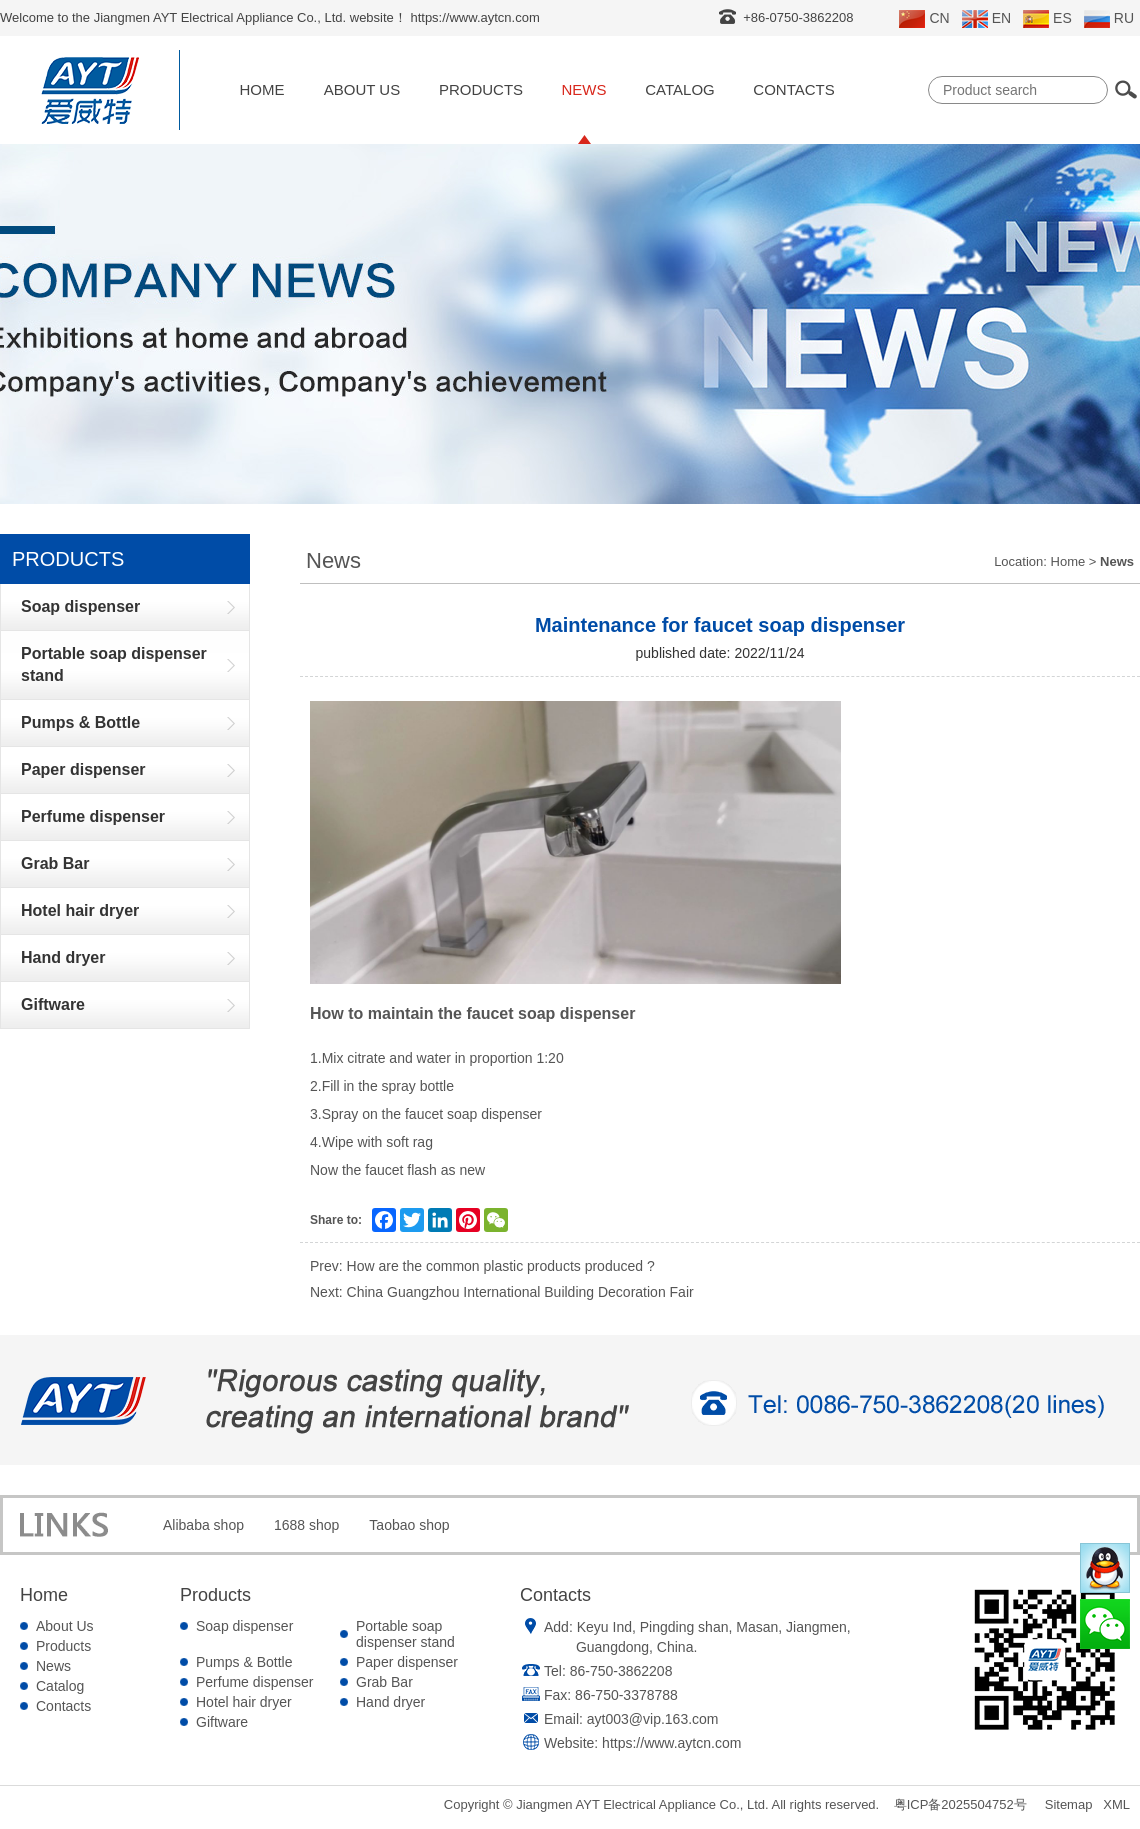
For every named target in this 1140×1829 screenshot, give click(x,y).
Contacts (793, 89)
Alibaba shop (203, 1525)
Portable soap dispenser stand (405, 1634)
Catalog (679, 89)
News (584, 89)
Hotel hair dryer (244, 1702)
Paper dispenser (407, 1662)
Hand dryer (390, 1702)
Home (262, 89)
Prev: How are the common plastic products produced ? (482, 1266)
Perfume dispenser (255, 1682)
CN (924, 19)
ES (1047, 19)
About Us (362, 89)
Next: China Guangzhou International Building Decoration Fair (502, 1292)
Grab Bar (384, 1682)
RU (1109, 19)
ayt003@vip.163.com (653, 1719)
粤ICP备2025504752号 (960, 1804)
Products (481, 89)
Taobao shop (409, 1525)
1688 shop (306, 1525)
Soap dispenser (244, 1626)
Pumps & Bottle (244, 1662)
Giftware (222, 1722)
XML (1116, 1804)
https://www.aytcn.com (671, 1743)
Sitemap (1069, 1804)
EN (986, 19)
